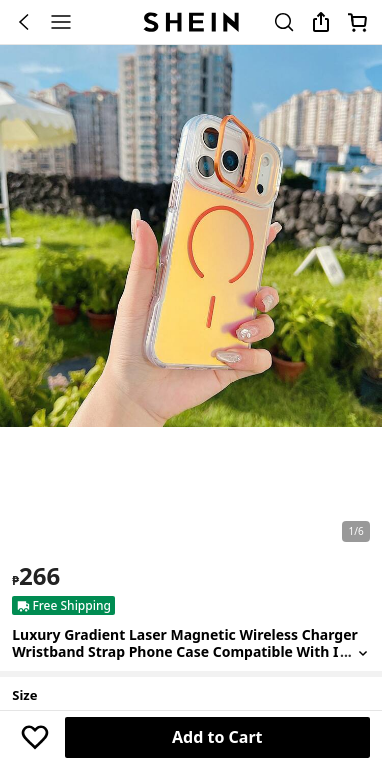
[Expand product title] (363, 652)
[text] (36, 576)
